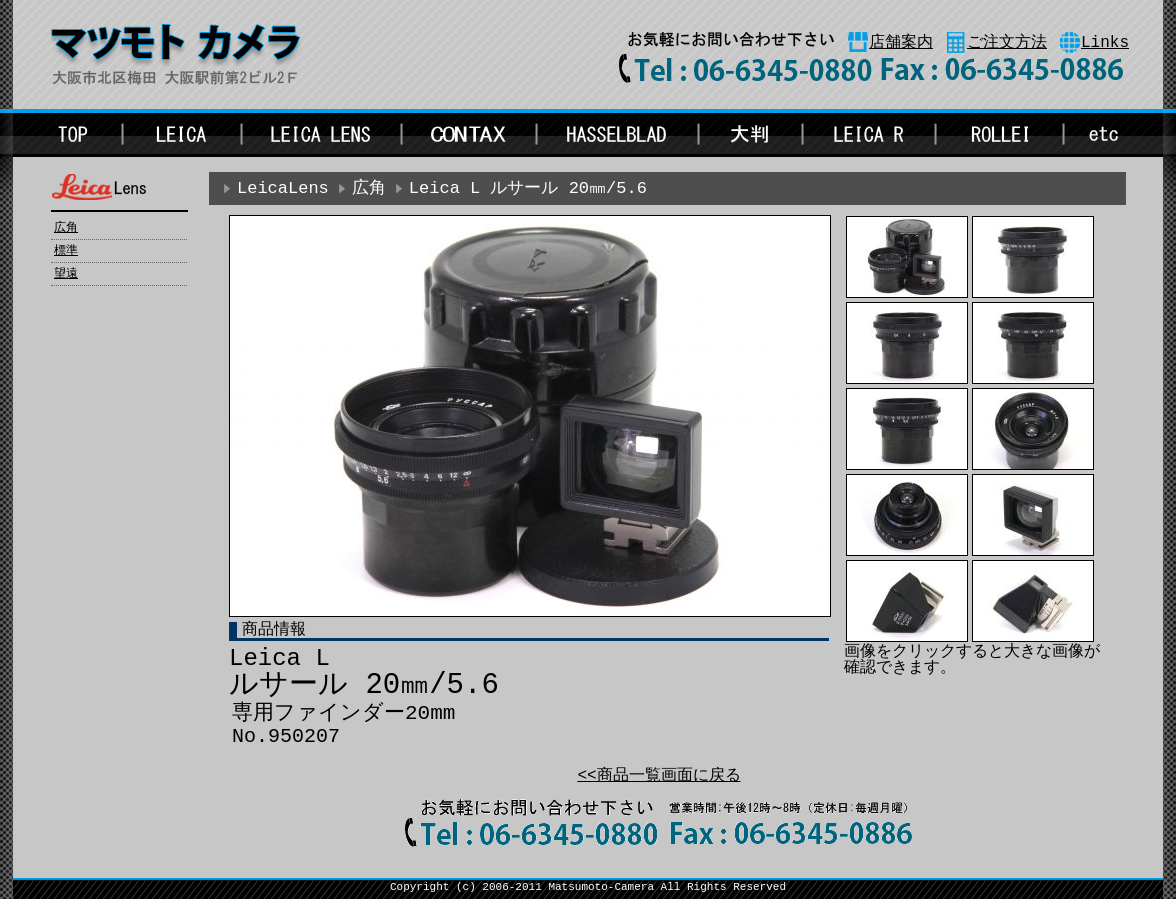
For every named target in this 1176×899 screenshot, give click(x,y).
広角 (66, 228)
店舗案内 (901, 43)
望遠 (66, 274)
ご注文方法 (1007, 43)
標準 (66, 251)
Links (1105, 43)
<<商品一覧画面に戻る (658, 776)
